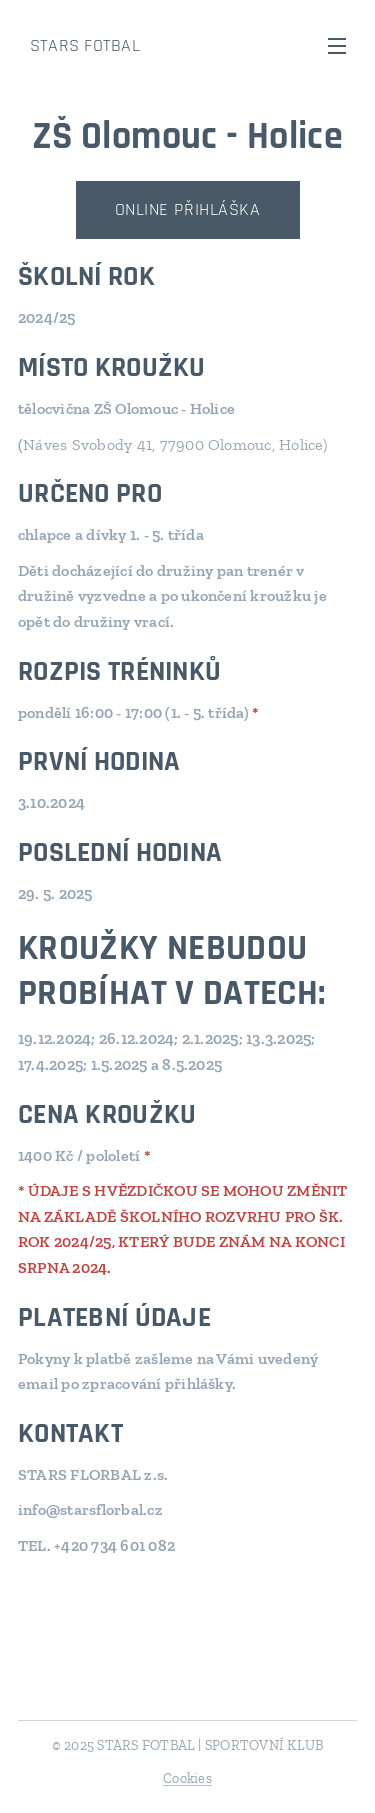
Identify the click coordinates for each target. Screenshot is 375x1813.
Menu (337, 46)
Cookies (187, 1778)
